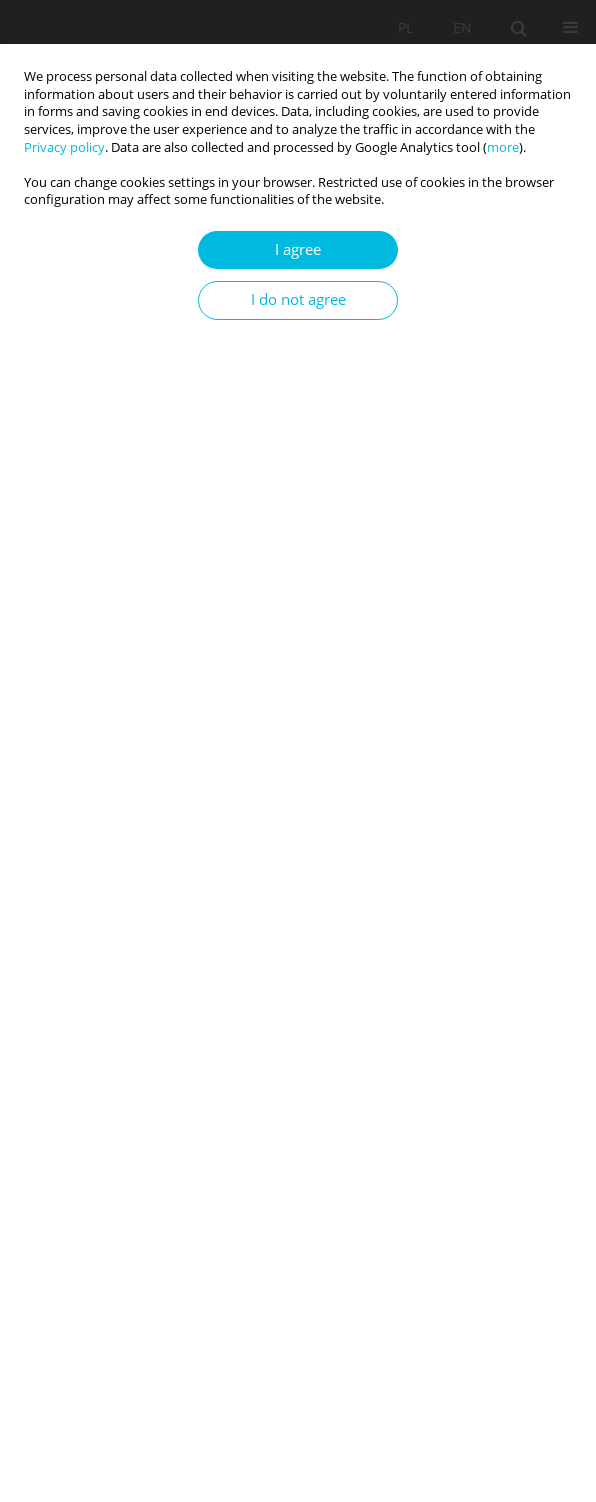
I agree (298, 249)
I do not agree (298, 299)
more (503, 147)
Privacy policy (64, 147)
